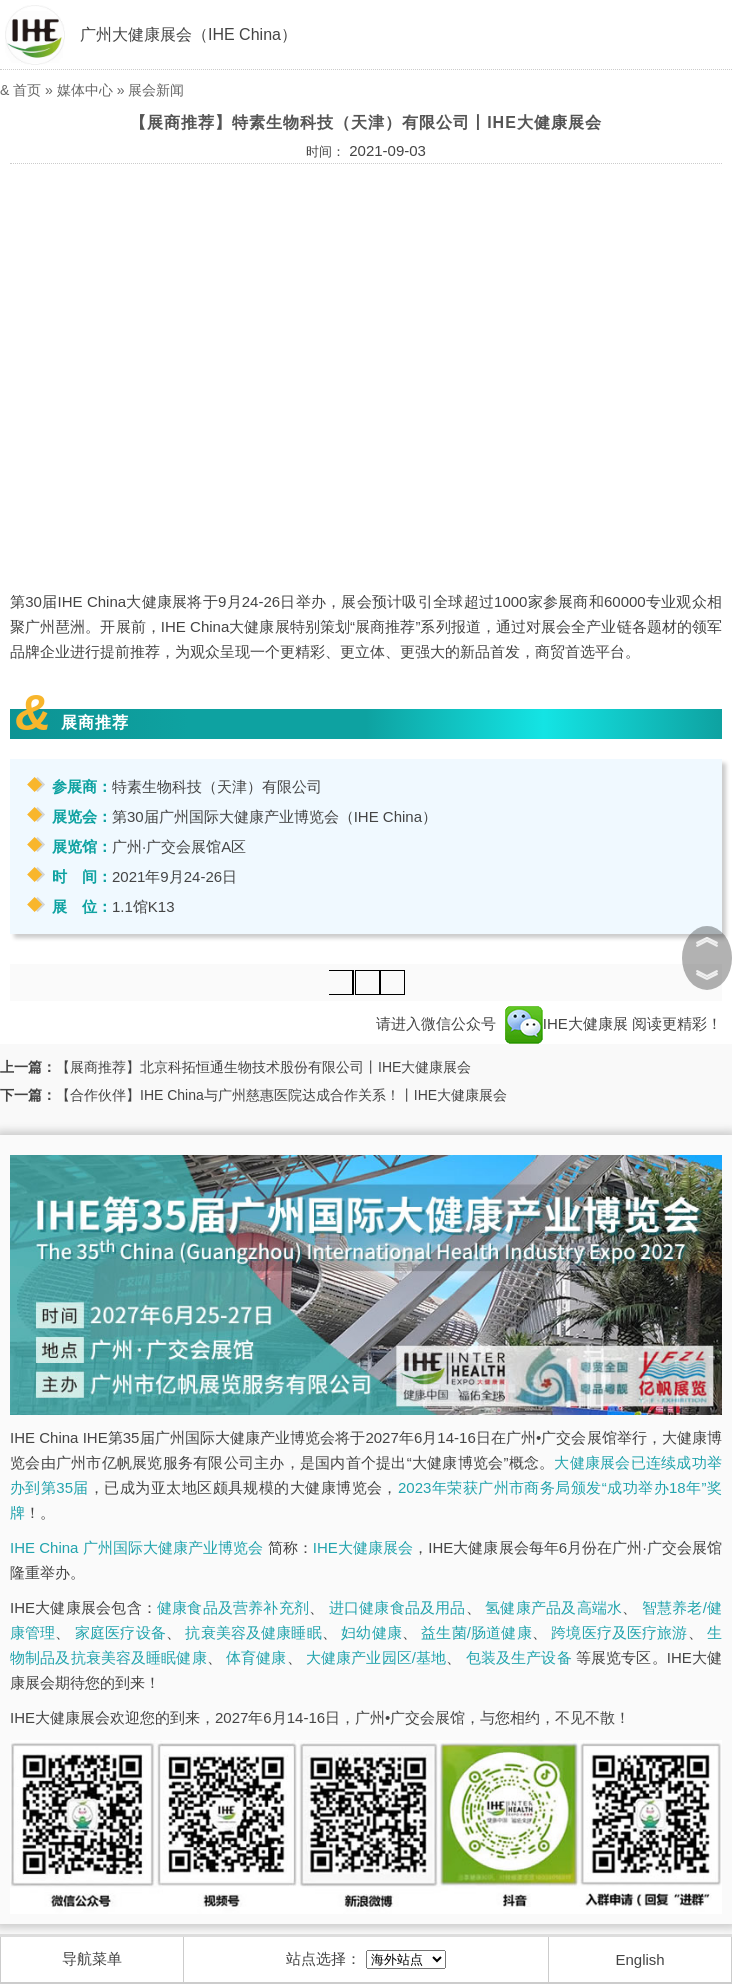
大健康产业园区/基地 (376, 1657)
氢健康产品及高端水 (553, 1607)
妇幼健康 (371, 1632)
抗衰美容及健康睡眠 (253, 1632)
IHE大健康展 (566, 1023)
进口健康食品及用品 (397, 1607)
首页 (27, 90)
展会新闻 (156, 90)
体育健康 (256, 1657)
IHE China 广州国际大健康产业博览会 (136, 1547)
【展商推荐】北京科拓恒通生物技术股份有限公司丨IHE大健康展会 (263, 1067)
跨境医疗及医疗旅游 (619, 1632)
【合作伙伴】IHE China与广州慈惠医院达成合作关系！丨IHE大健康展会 (281, 1095)
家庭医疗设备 (120, 1632)
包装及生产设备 (519, 1657)
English (640, 1959)
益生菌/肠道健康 (476, 1632)
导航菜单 (92, 1958)
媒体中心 (85, 90)
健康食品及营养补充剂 (233, 1607)
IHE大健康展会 (363, 1547)
